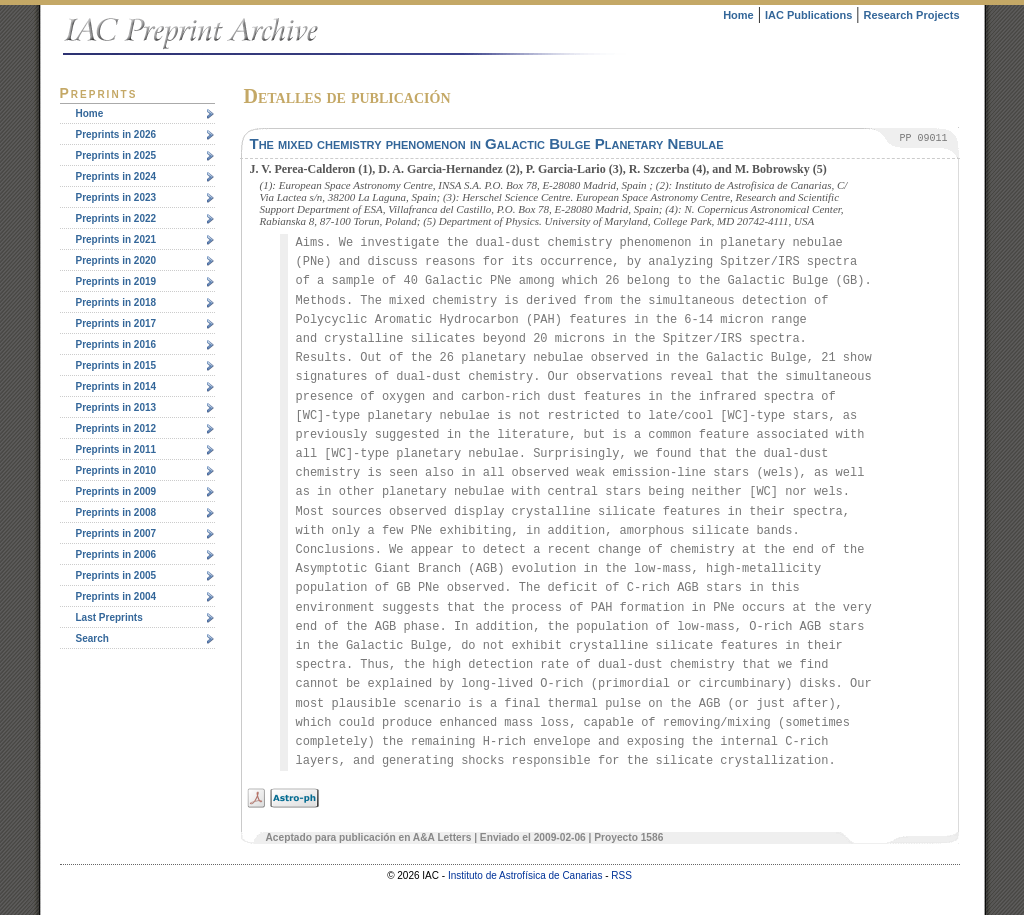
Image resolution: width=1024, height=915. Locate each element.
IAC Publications (808, 15)
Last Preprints (109, 617)
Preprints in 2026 (116, 134)
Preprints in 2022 (116, 218)
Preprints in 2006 (116, 554)
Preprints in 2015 (116, 365)
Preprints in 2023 (116, 197)
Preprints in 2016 (116, 344)
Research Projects (912, 15)
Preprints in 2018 (116, 302)
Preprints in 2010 (116, 470)
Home (738, 15)
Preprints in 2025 (116, 155)
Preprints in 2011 (116, 449)
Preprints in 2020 (116, 260)
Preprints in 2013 (116, 407)
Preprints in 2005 (116, 575)
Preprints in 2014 (116, 386)
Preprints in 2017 (116, 323)
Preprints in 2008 (116, 512)
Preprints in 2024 (116, 176)
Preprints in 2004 (116, 596)
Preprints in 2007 (116, 533)
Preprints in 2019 (116, 281)
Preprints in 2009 (116, 491)
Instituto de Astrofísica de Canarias (525, 875)
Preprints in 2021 (116, 239)
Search (92, 638)
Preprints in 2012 (116, 428)
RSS (621, 875)
